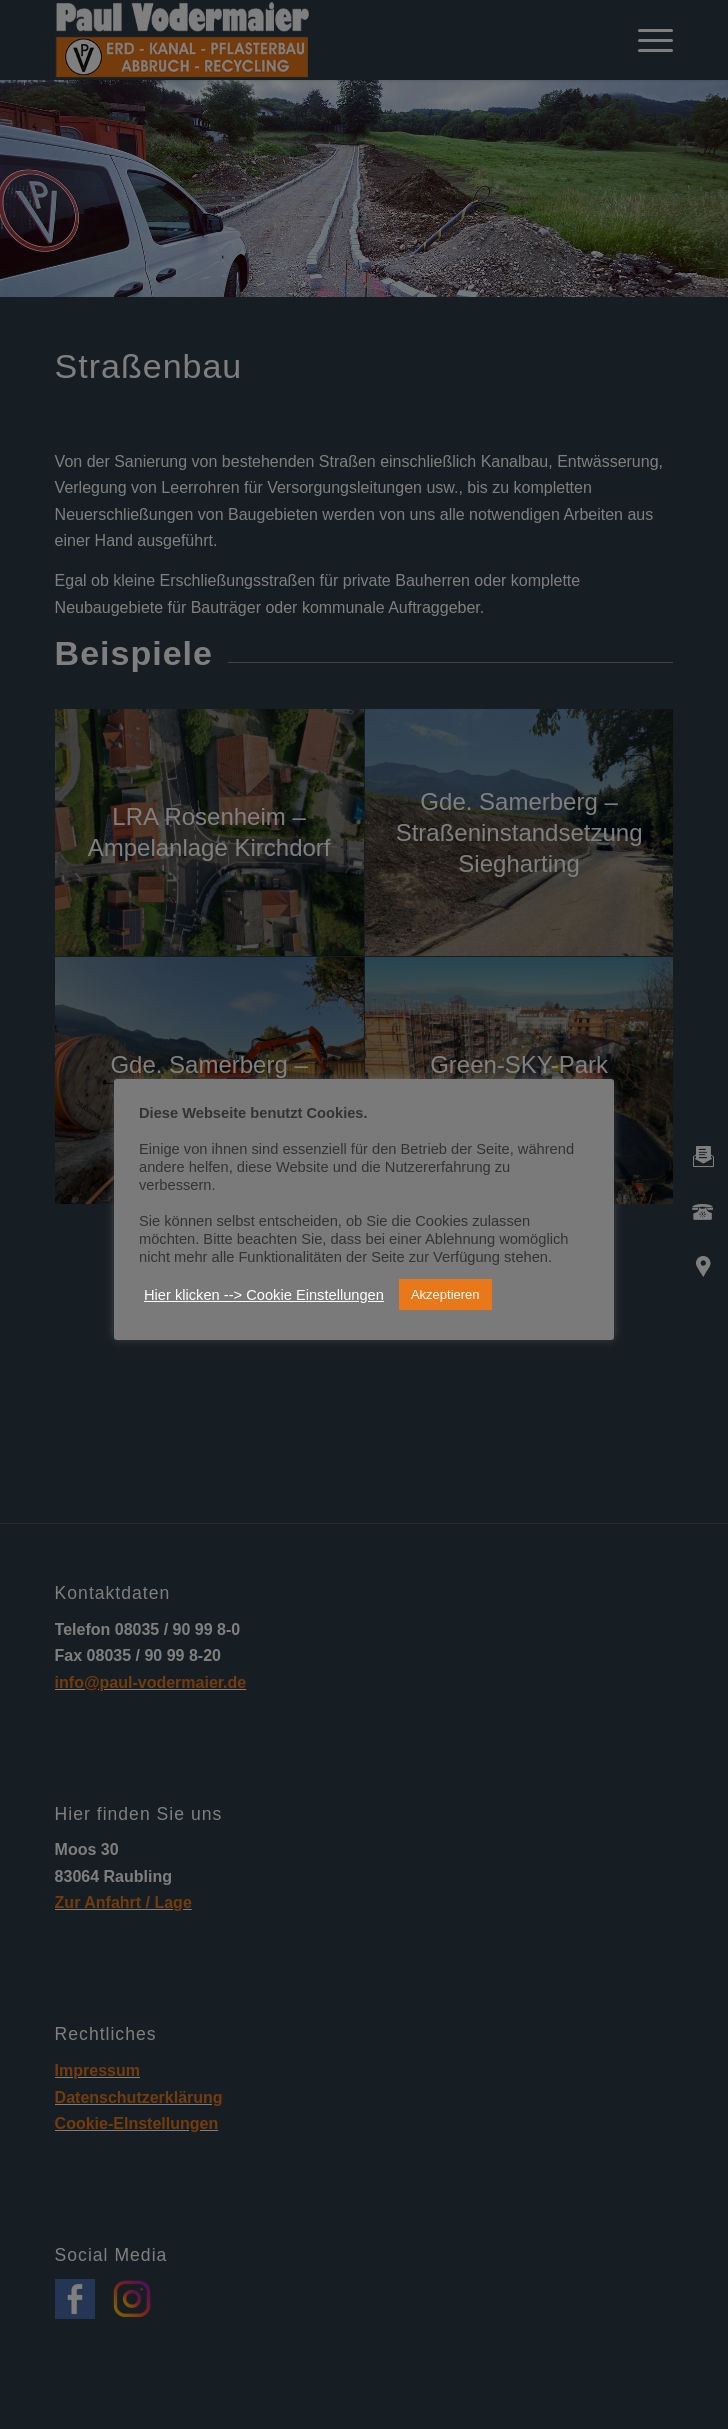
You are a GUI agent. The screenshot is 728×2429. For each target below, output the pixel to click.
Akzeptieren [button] (445, 1294)
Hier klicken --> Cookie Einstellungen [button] (264, 1295)
